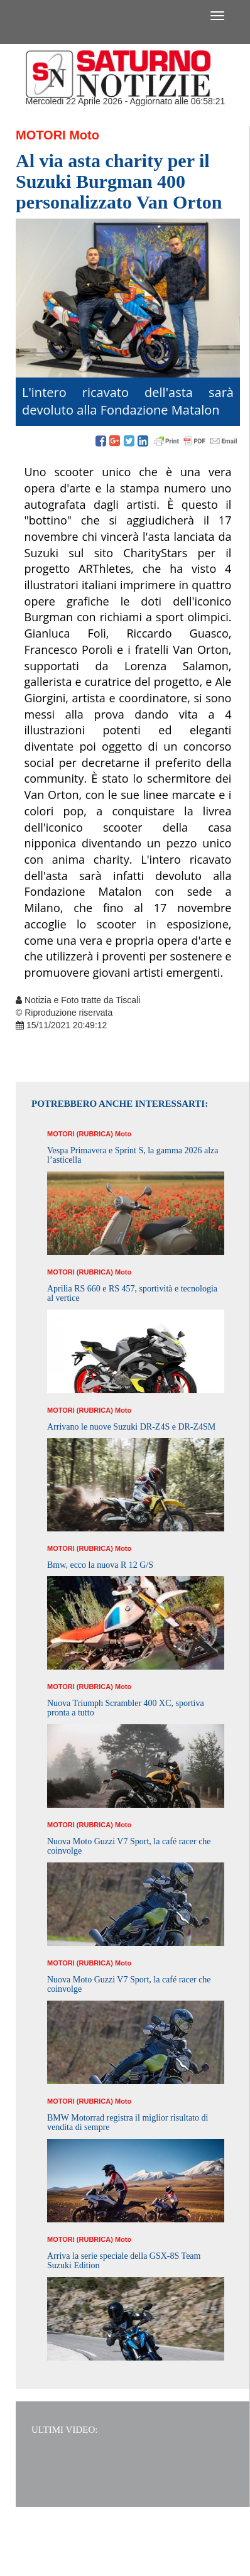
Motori (41, 135)
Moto (84, 135)
